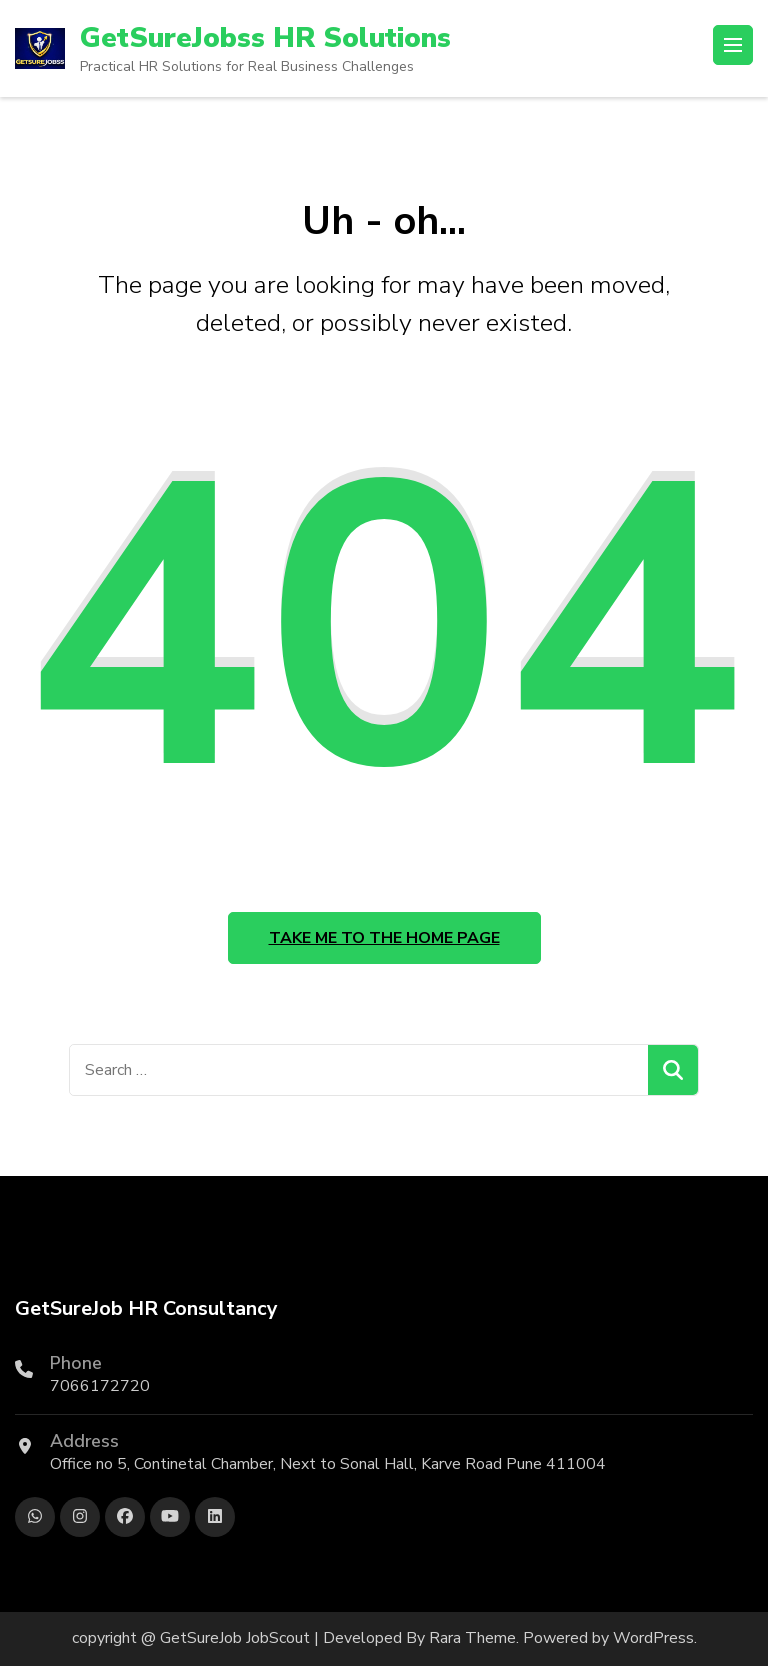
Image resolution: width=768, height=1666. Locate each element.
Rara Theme (472, 1638)
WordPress (653, 1638)
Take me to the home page (384, 938)
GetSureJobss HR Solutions (265, 38)
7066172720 (100, 1386)
